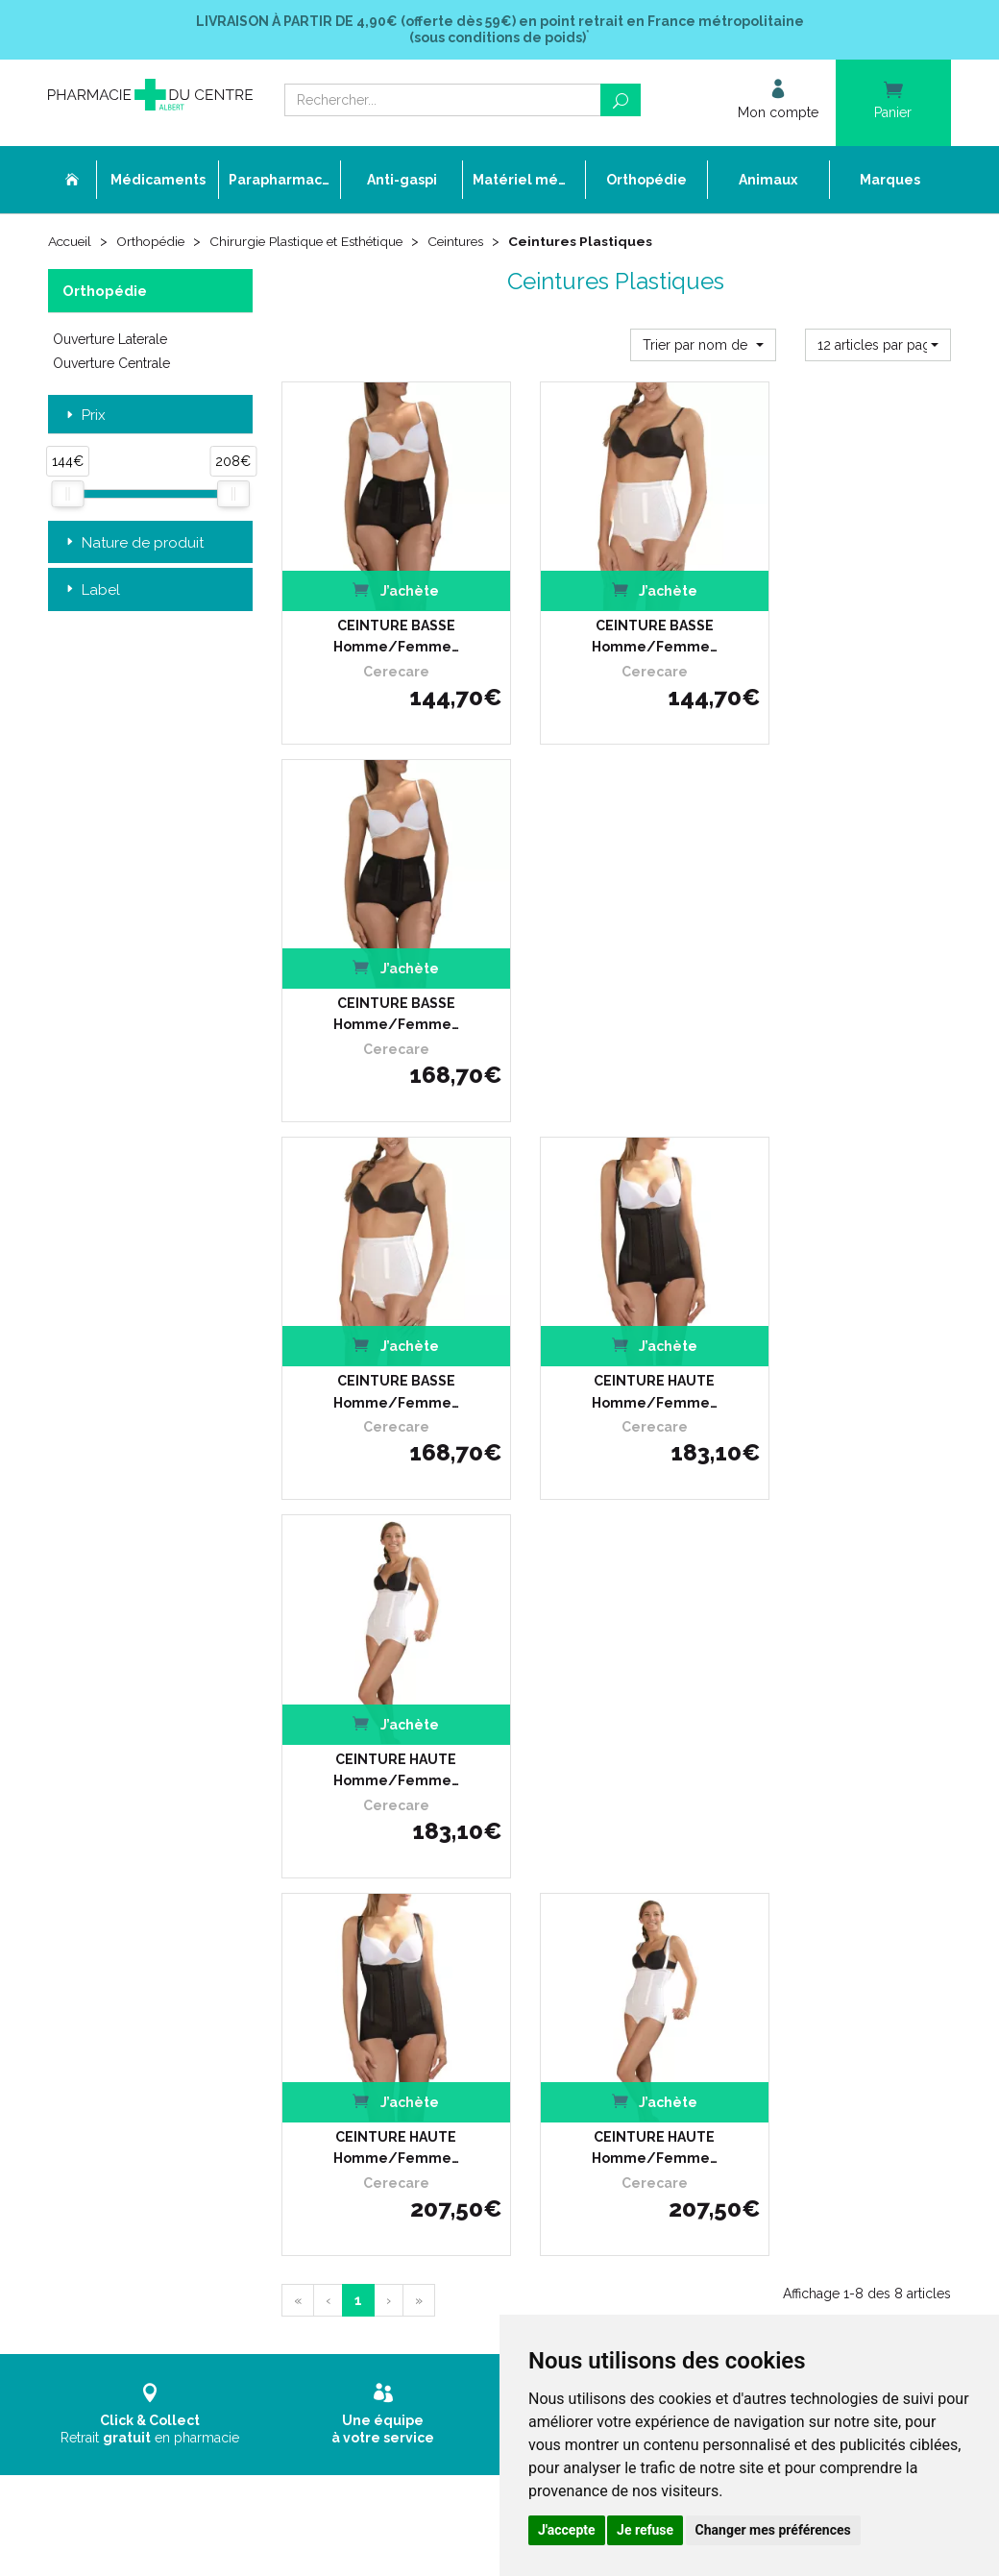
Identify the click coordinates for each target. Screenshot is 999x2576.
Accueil (71, 242)
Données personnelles (422, 2065)
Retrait (150, 1581)
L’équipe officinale (408, 1890)
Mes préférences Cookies (428, 2100)
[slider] (67, 492)
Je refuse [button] (645, 2530)
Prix (84, 415)
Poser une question (412, 1942)
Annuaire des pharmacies (431, 2147)
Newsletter (389, 2012)
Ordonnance (394, 1908)
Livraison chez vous (725, 1872)
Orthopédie (154, 242)
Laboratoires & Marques (425, 1959)
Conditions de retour (727, 1908)
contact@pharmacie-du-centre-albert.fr (187, 2039)
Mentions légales (406, 2047)
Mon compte (394, 2117)
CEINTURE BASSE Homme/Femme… (383, 610)
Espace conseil (400, 1995)
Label (91, 590)
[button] (703, 344)
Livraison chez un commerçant (758, 1890)
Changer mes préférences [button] (773, 2530)
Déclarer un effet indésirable (439, 1925)
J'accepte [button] (567, 2530)
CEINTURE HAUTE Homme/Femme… (616, 962)
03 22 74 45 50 (115, 2006)
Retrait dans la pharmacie (743, 1855)
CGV (370, 2030)
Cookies (380, 2082)
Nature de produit (133, 543)
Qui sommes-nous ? (415, 1872)
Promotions (391, 1978)
